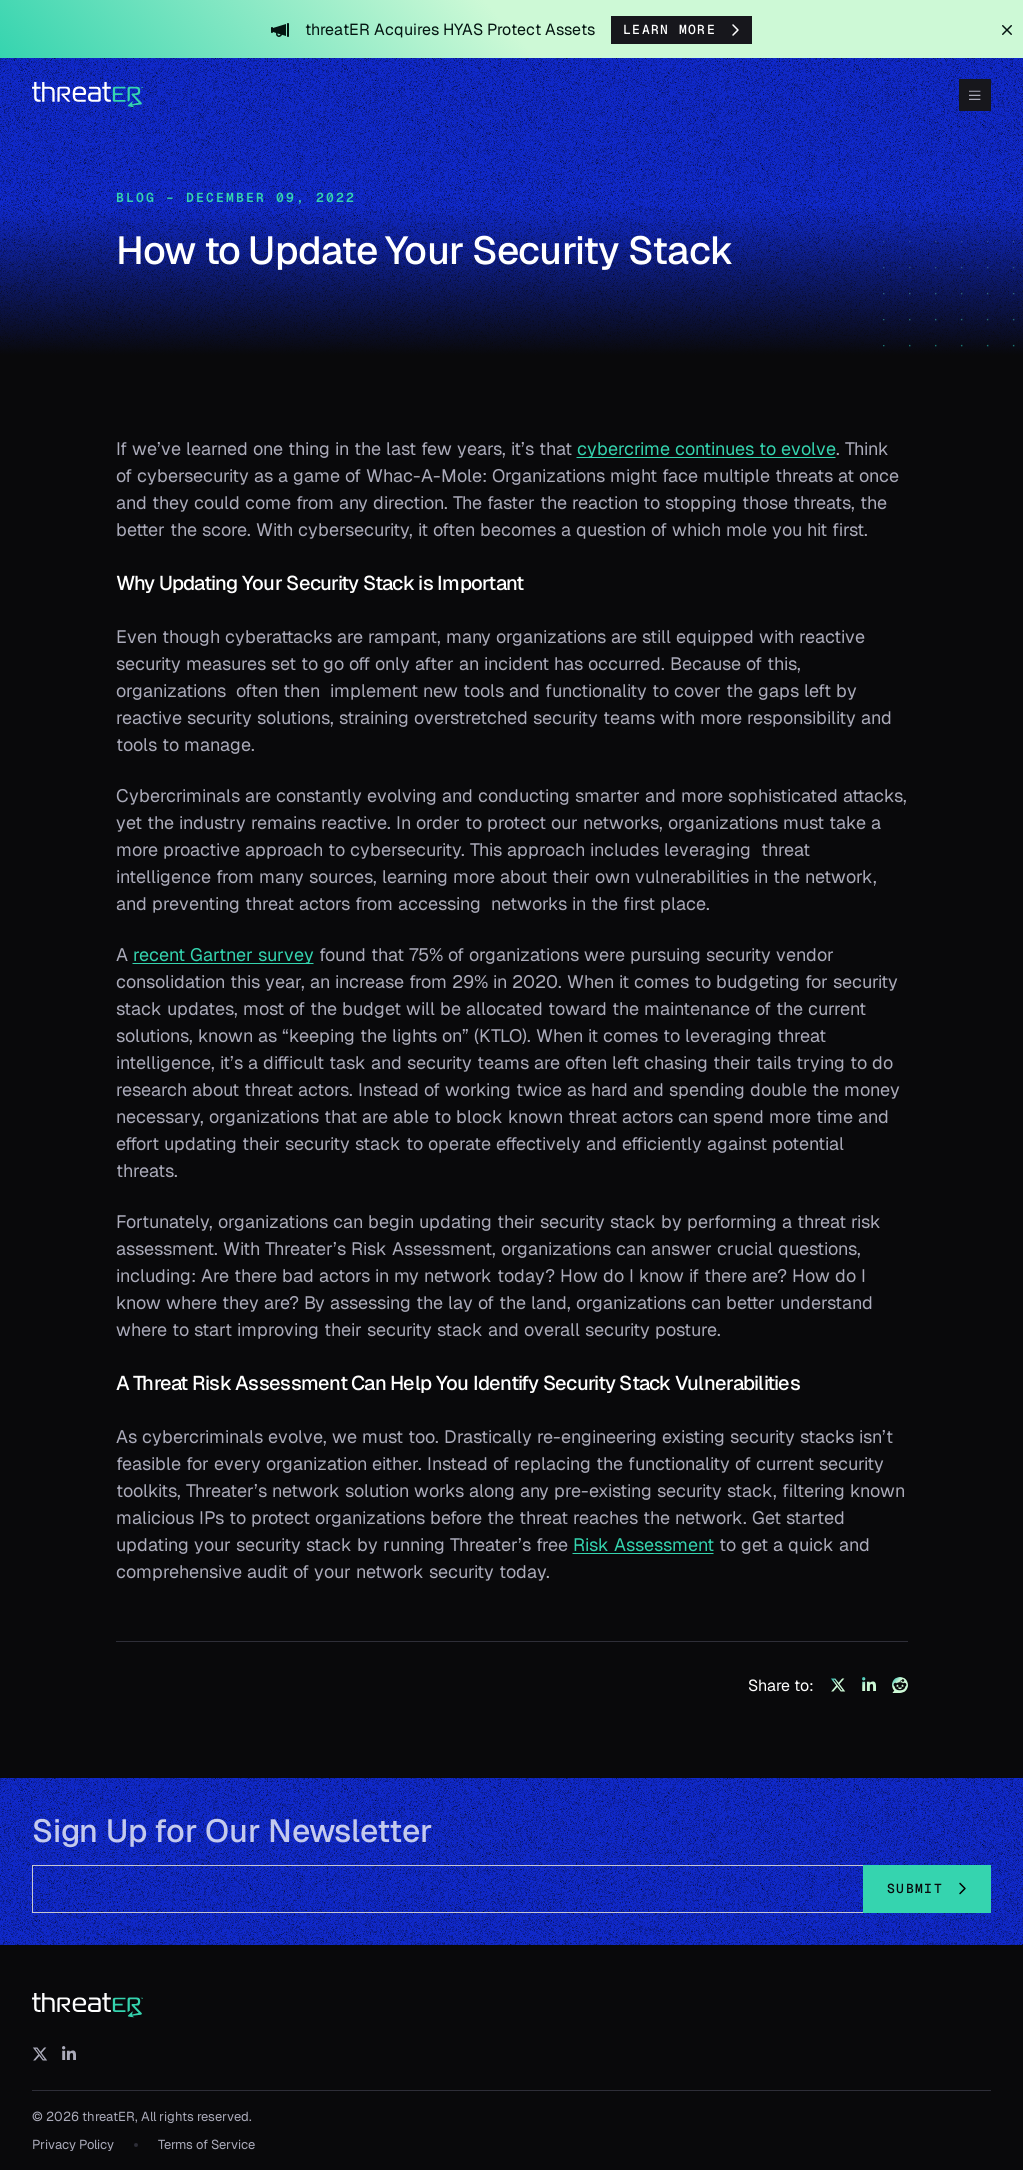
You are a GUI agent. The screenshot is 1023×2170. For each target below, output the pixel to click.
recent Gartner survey (223, 954)
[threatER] (88, 2006)
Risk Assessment (643, 1544)
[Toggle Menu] (975, 95)
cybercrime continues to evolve (706, 448)
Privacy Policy (73, 2144)
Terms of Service (206, 2144)
